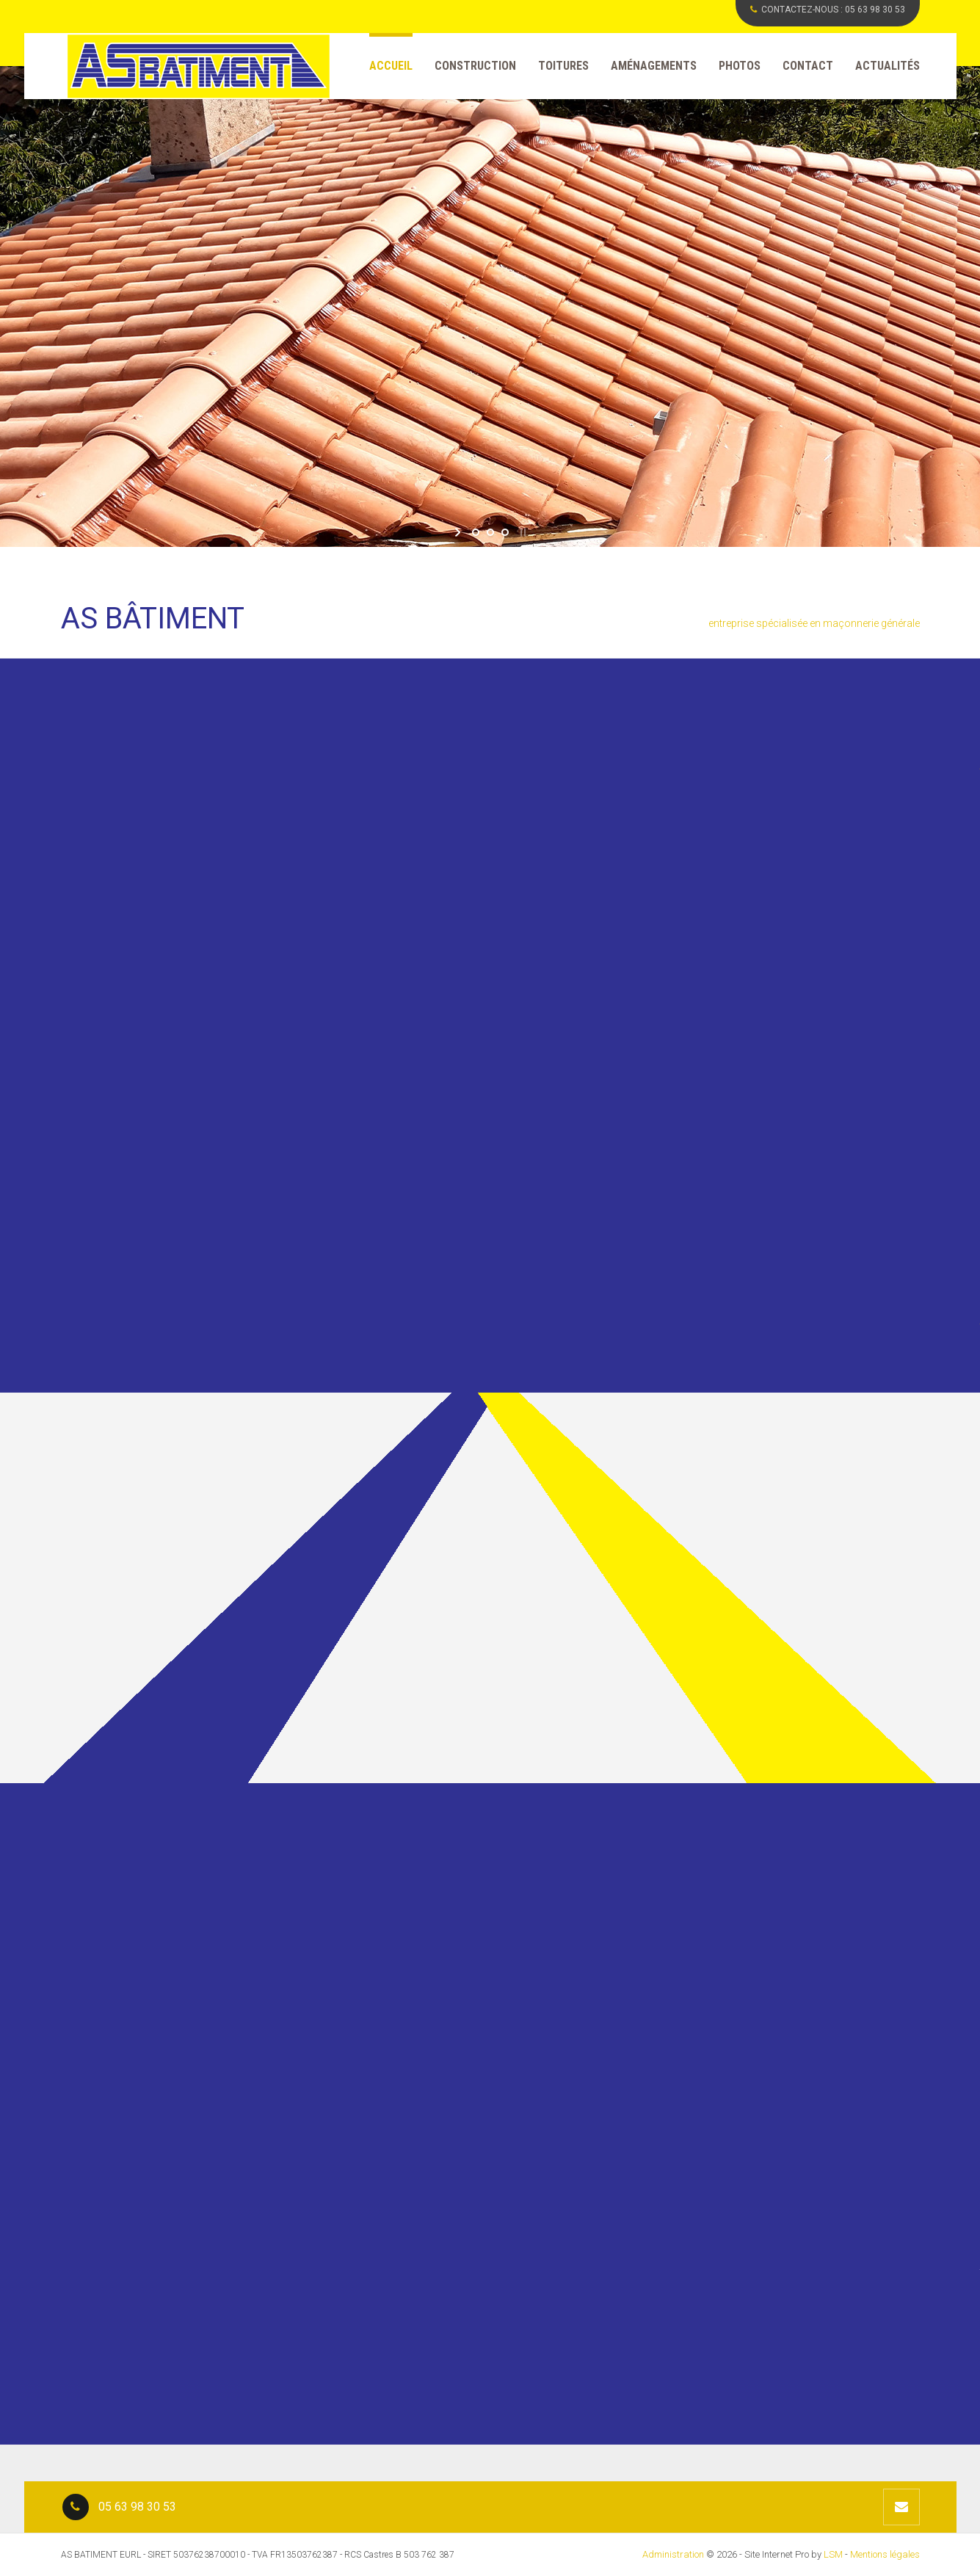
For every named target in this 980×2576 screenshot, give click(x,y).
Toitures (563, 66)
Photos (740, 66)
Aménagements (654, 66)
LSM (833, 2554)
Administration (673, 2554)
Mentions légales (885, 2554)
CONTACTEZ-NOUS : (827, 9)
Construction (475, 66)
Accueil (391, 66)
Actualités (887, 66)
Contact (808, 66)
